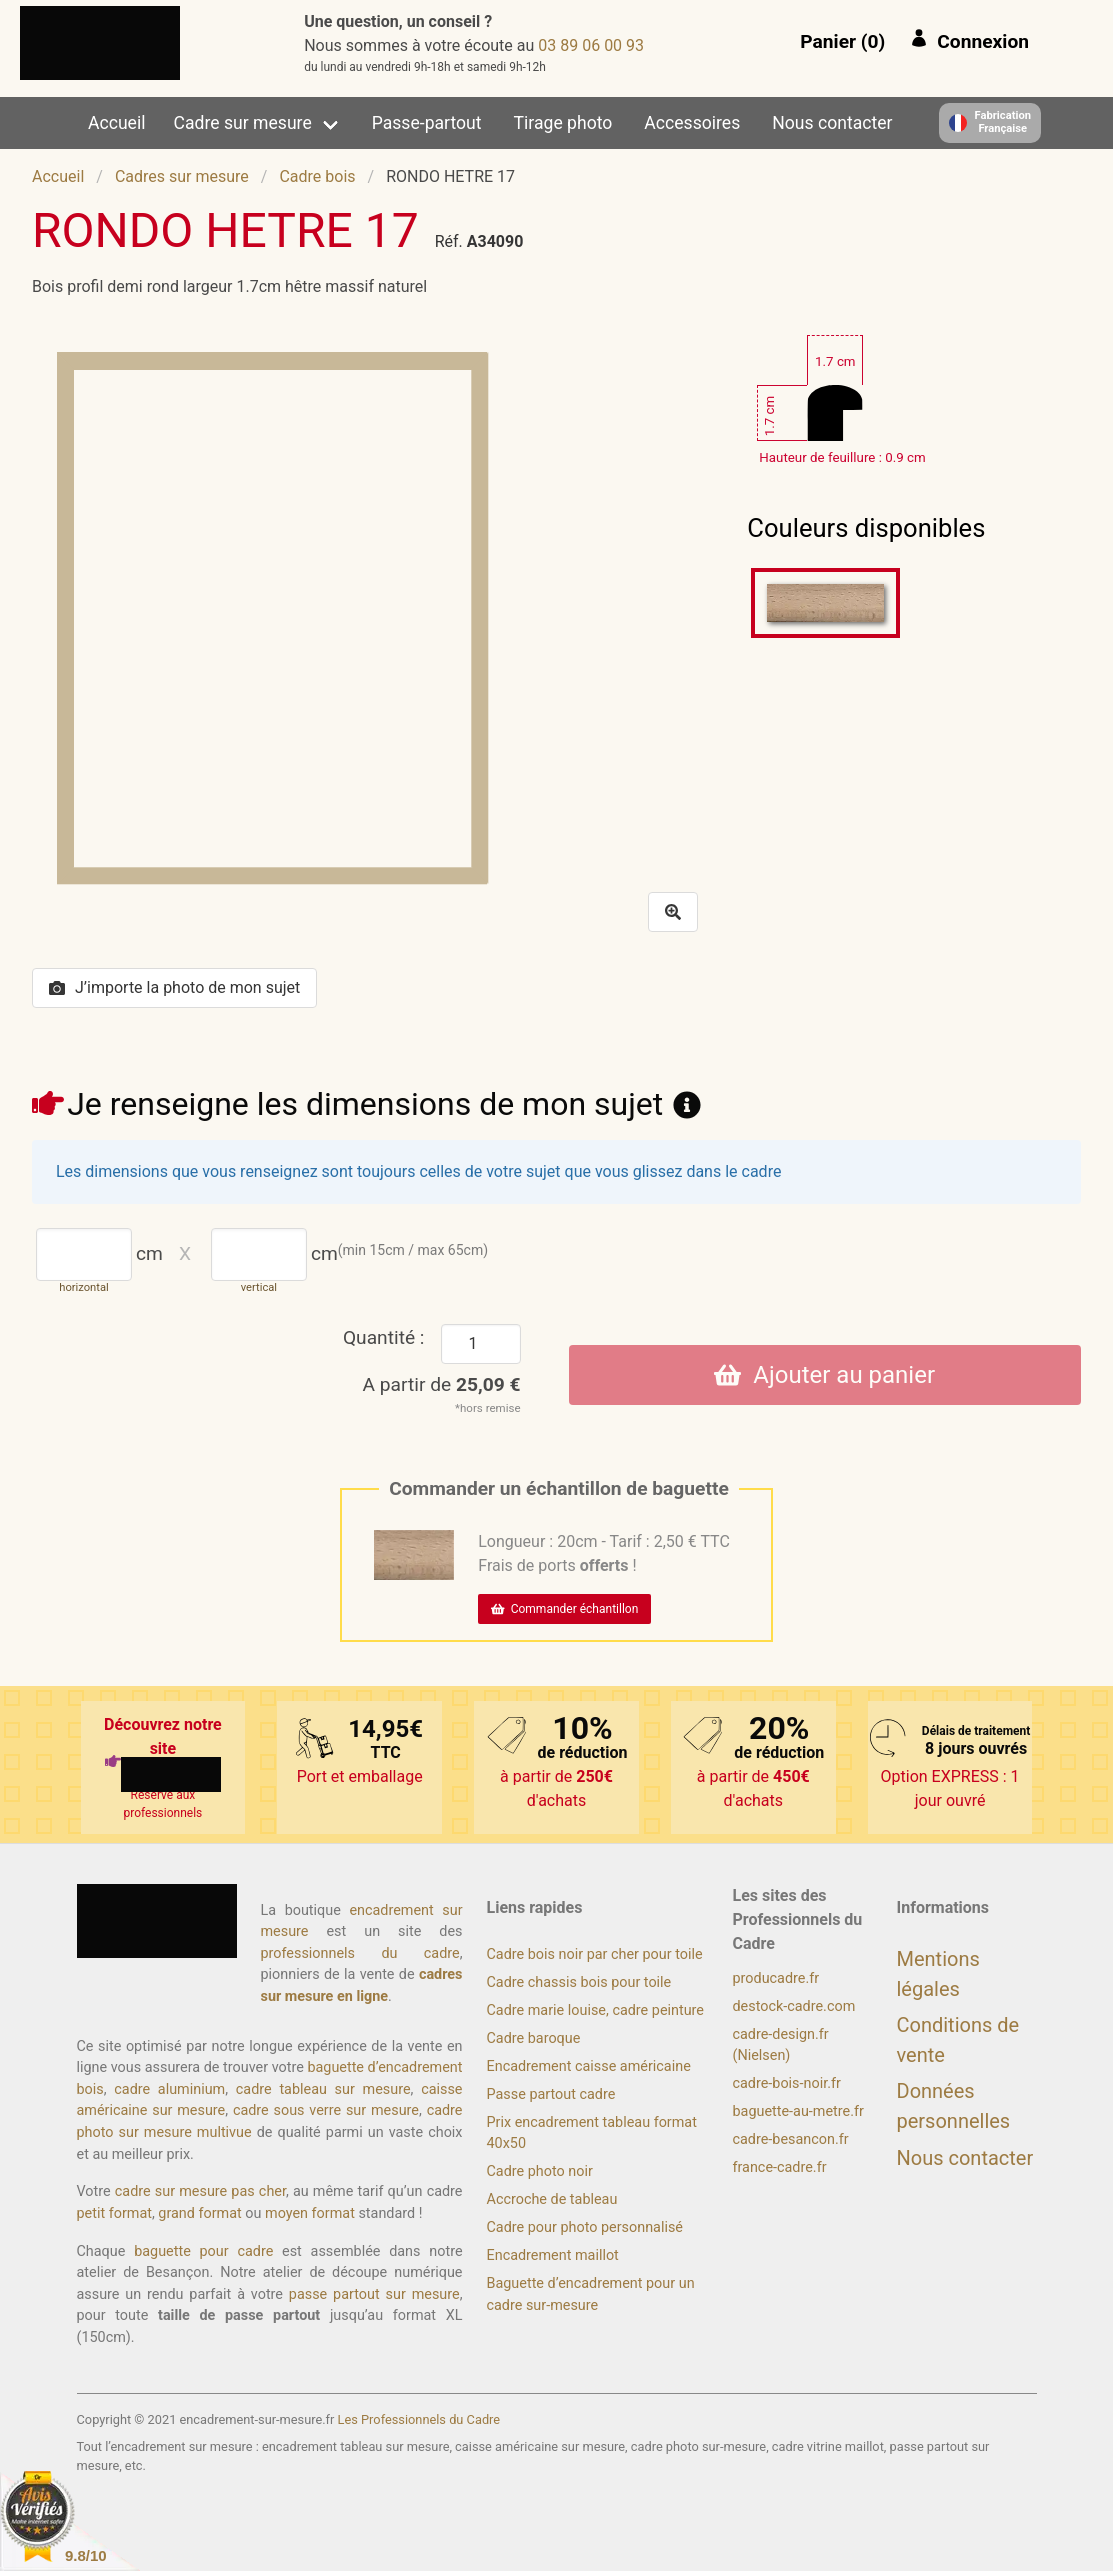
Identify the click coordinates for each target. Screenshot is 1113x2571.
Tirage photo (563, 123)
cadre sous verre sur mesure (326, 2110)
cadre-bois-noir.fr (787, 2083)
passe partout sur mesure (374, 2294)
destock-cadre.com (794, 2006)
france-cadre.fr (780, 2167)
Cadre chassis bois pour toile (579, 1982)
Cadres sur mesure (182, 176)
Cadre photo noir (540, 2171)
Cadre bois (317, 176)
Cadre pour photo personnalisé (585, 2227)
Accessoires (692, 123)
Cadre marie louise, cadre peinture (595, 2010)
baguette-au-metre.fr (798, 2111)
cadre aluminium (169, 2089)
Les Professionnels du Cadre (419, 2419)
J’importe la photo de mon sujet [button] (174, 987)
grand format (199, 2213)
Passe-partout (427, 123)
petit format (114, 2213)
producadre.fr (776, 1978)
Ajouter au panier (824, 1375)
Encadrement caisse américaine (589, 2066)
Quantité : (384, 1337)
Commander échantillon (564, 1609)
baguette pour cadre (203, 2251)
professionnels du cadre (360, 1953)
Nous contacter (832, 123)
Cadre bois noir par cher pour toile (595, 1954)
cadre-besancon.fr (791, 2139)
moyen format (310, 2213)
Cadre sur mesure (243, 123)
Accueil (116, 123)
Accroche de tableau (552, 2199)
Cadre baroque (534, 2038)
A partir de (442, 1384)
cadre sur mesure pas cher (200, 2191)
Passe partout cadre (551, 2094)
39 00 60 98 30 (591, 45)
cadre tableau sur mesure (323, 2089)
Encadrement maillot (553, 2255)
